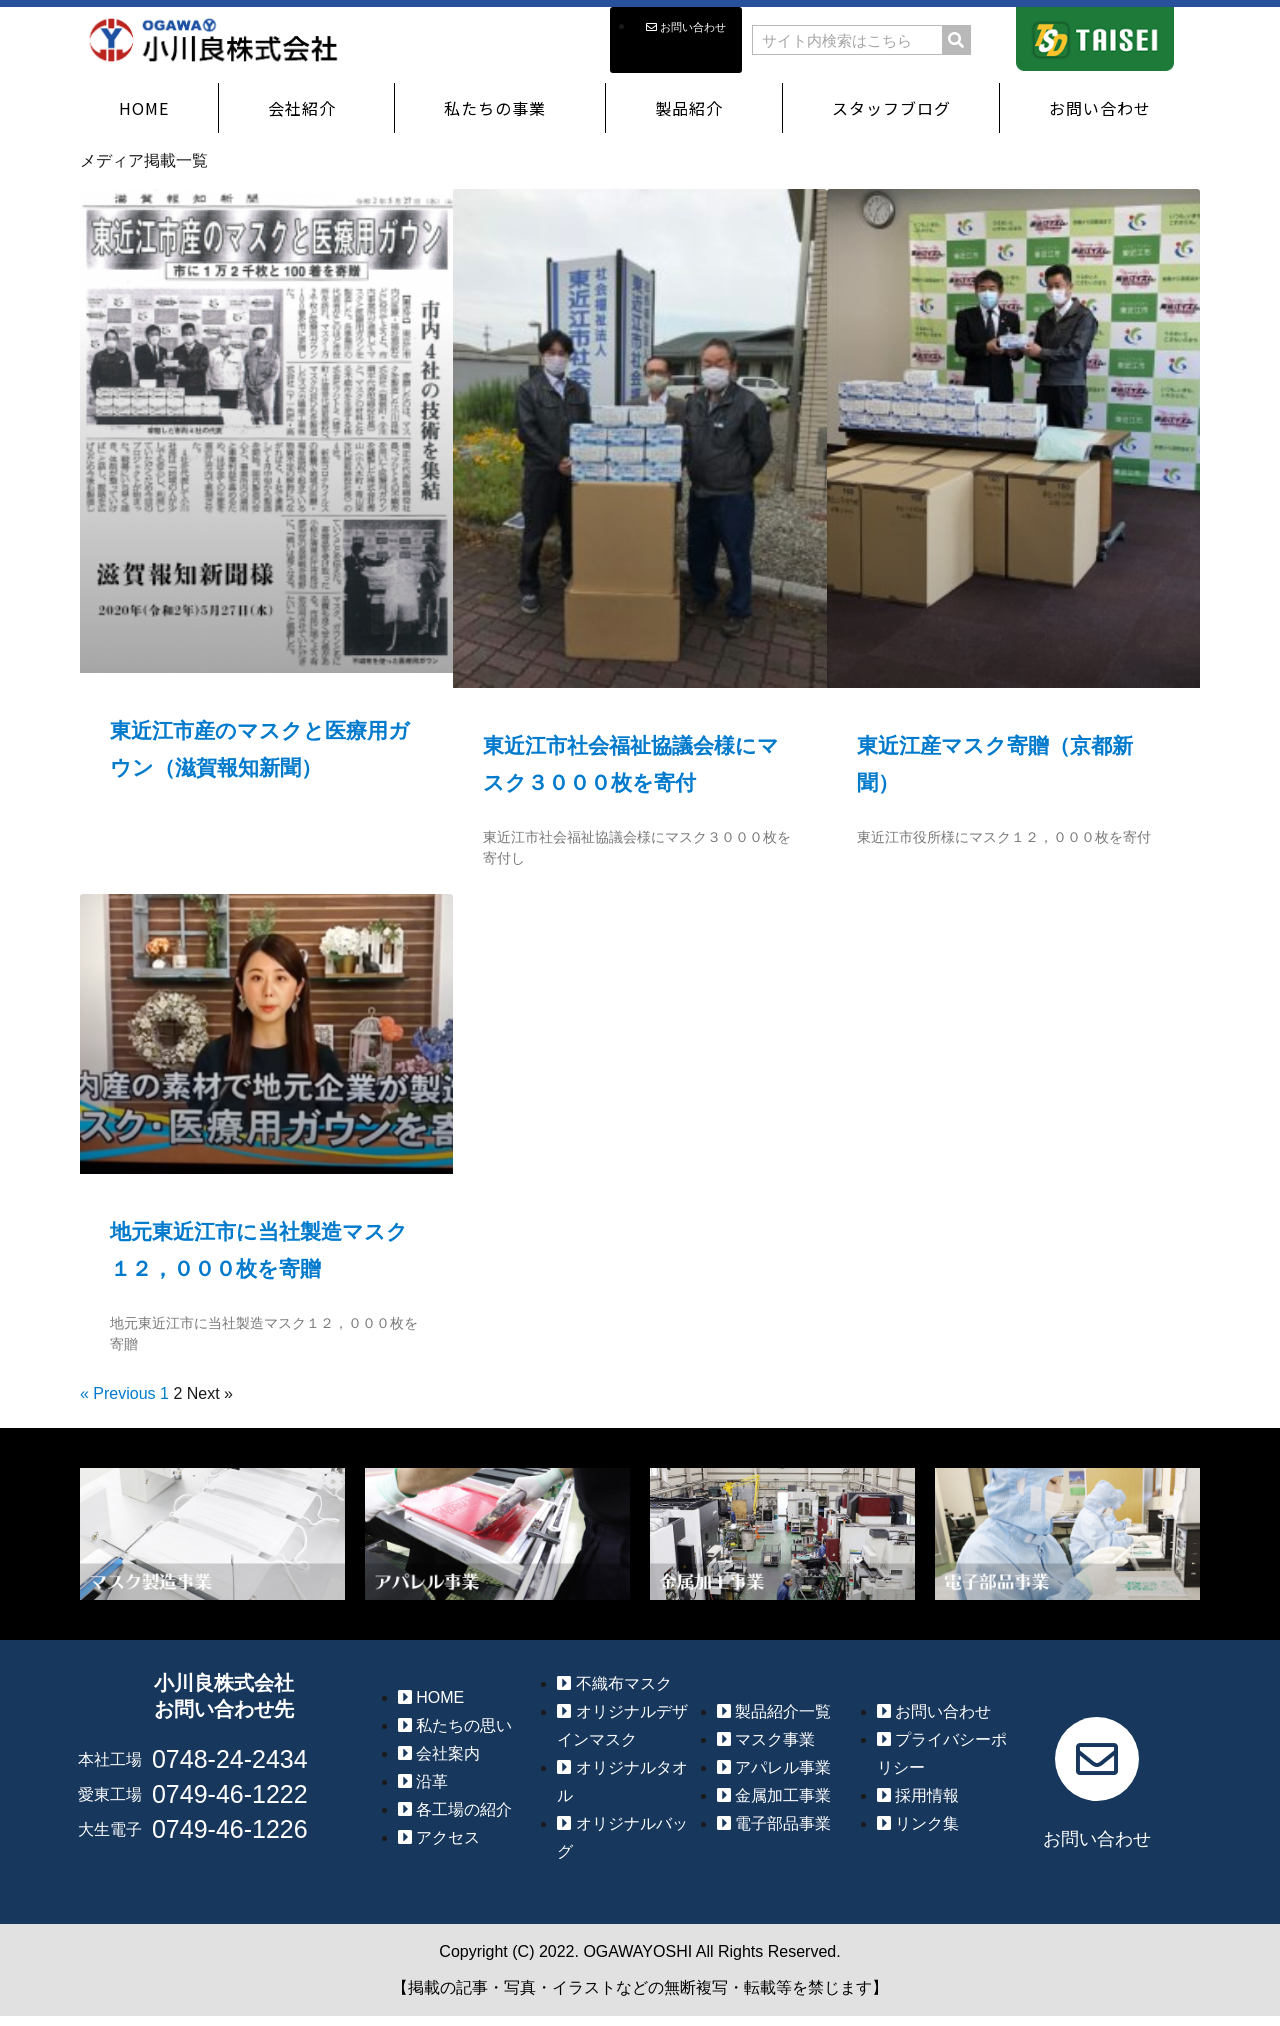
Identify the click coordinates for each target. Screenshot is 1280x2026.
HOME (144, 108)
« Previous (118, 1393)
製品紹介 (694, 108)
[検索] (956, 40)
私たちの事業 (500, 108)
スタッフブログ (891, 108)
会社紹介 (307, 108)
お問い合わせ (1105, 108)
